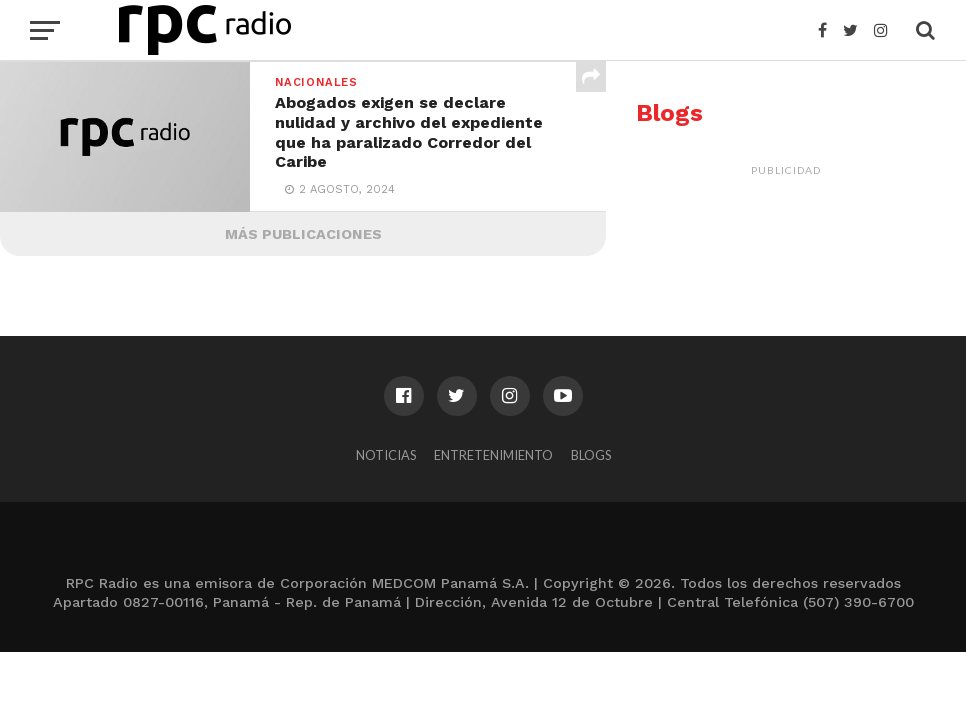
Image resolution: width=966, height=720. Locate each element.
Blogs (591, 455)
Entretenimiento (493, 455)
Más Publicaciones (303, 234)
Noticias (386, 455)
